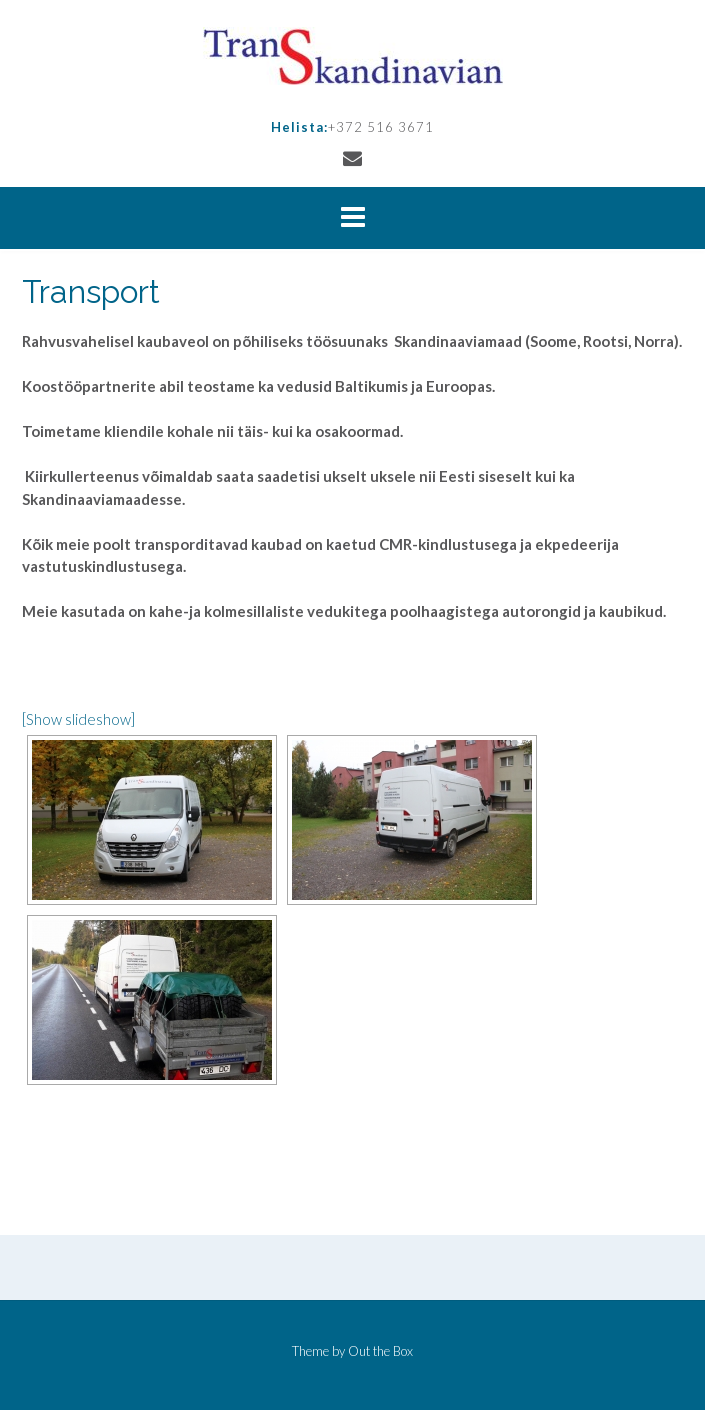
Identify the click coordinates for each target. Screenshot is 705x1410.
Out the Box (380, 1351)
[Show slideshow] (78, 719)
